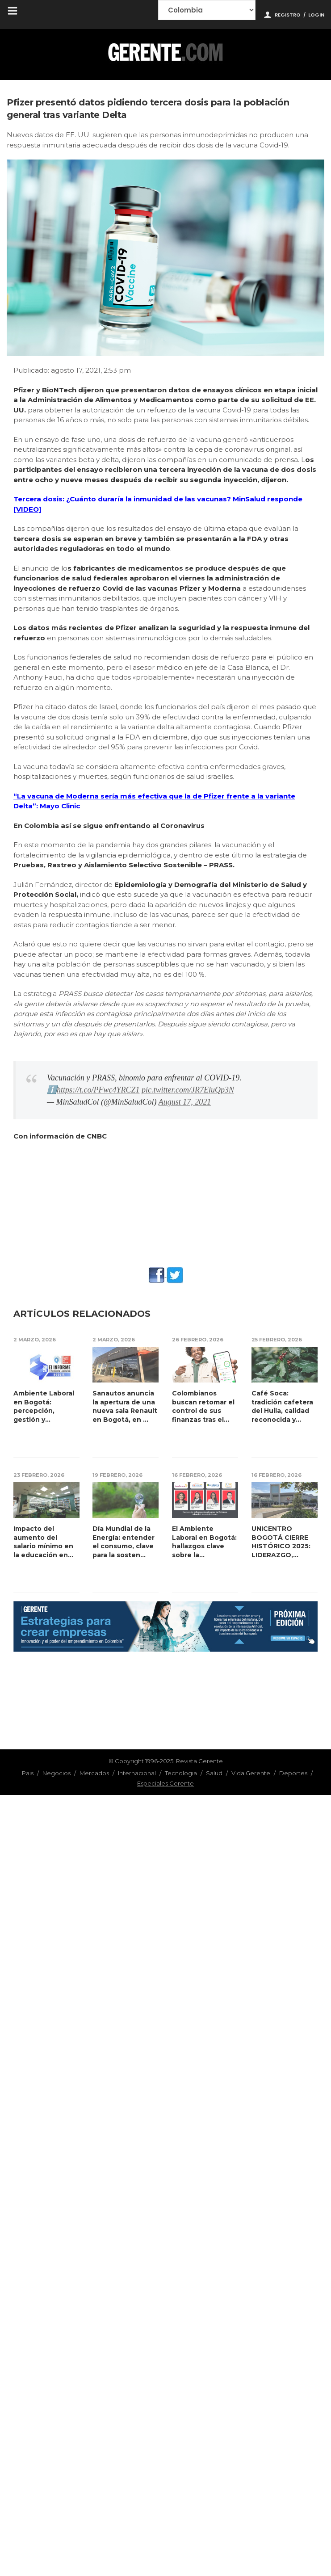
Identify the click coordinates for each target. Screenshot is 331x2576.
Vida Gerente (250, 1773)
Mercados (94, 1773)
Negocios (56, 1773)
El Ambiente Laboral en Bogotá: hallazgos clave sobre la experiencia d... (204, 1542)
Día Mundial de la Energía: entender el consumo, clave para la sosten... (123, 1542)
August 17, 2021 (185, 1101)
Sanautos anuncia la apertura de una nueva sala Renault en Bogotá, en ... (124, 1406)
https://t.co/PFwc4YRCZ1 (98, 1089)
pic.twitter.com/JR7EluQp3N (188, 1089)
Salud (214, 1773)
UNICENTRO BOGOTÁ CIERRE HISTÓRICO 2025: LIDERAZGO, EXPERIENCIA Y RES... (280, 1542)
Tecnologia (181, 1773)
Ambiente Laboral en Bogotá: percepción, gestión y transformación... (43, 1406)
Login (316, 14)
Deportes (293, 1773)
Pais (28, 1773)
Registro (288, 14)
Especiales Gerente (165, 1783)
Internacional (137, 1773)
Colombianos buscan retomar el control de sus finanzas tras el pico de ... (203, 1406)
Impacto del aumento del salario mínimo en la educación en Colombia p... (43, 1542)
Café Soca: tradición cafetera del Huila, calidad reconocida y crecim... (282, 1406)
